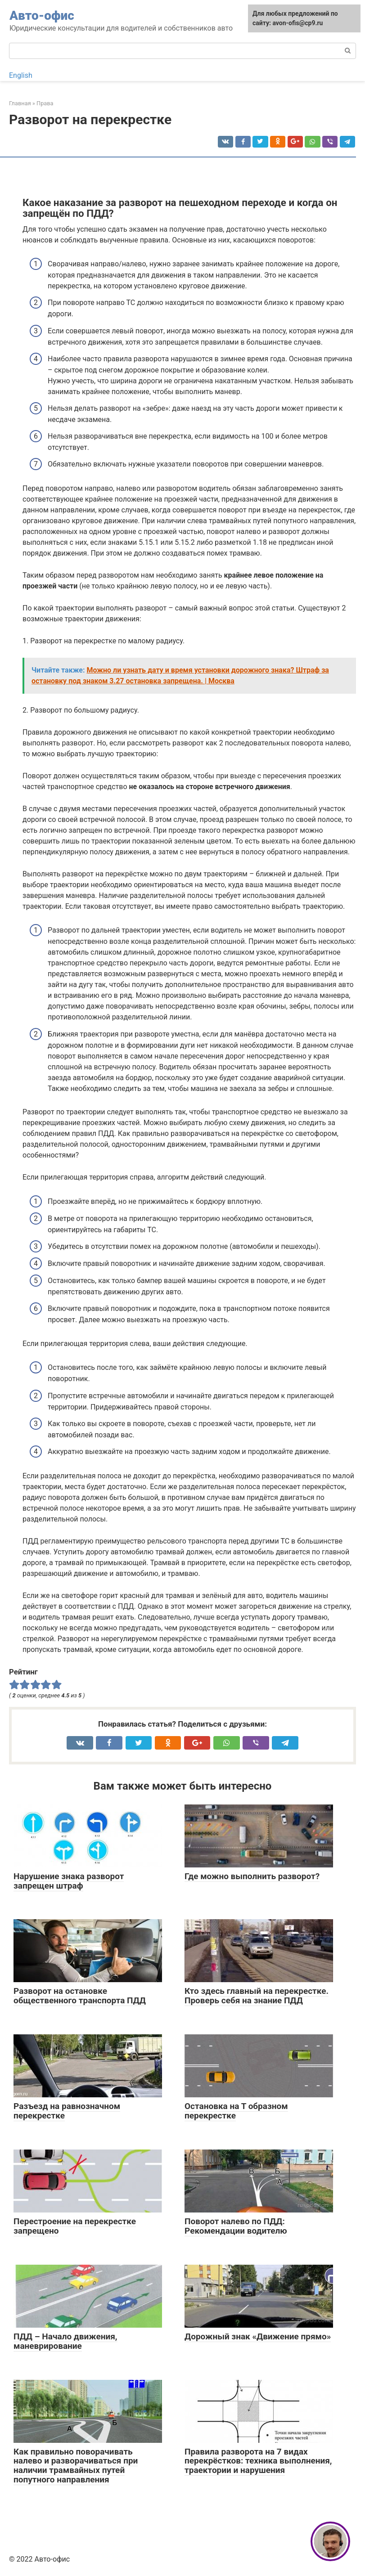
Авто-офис (41, 15)
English (20, 75)
